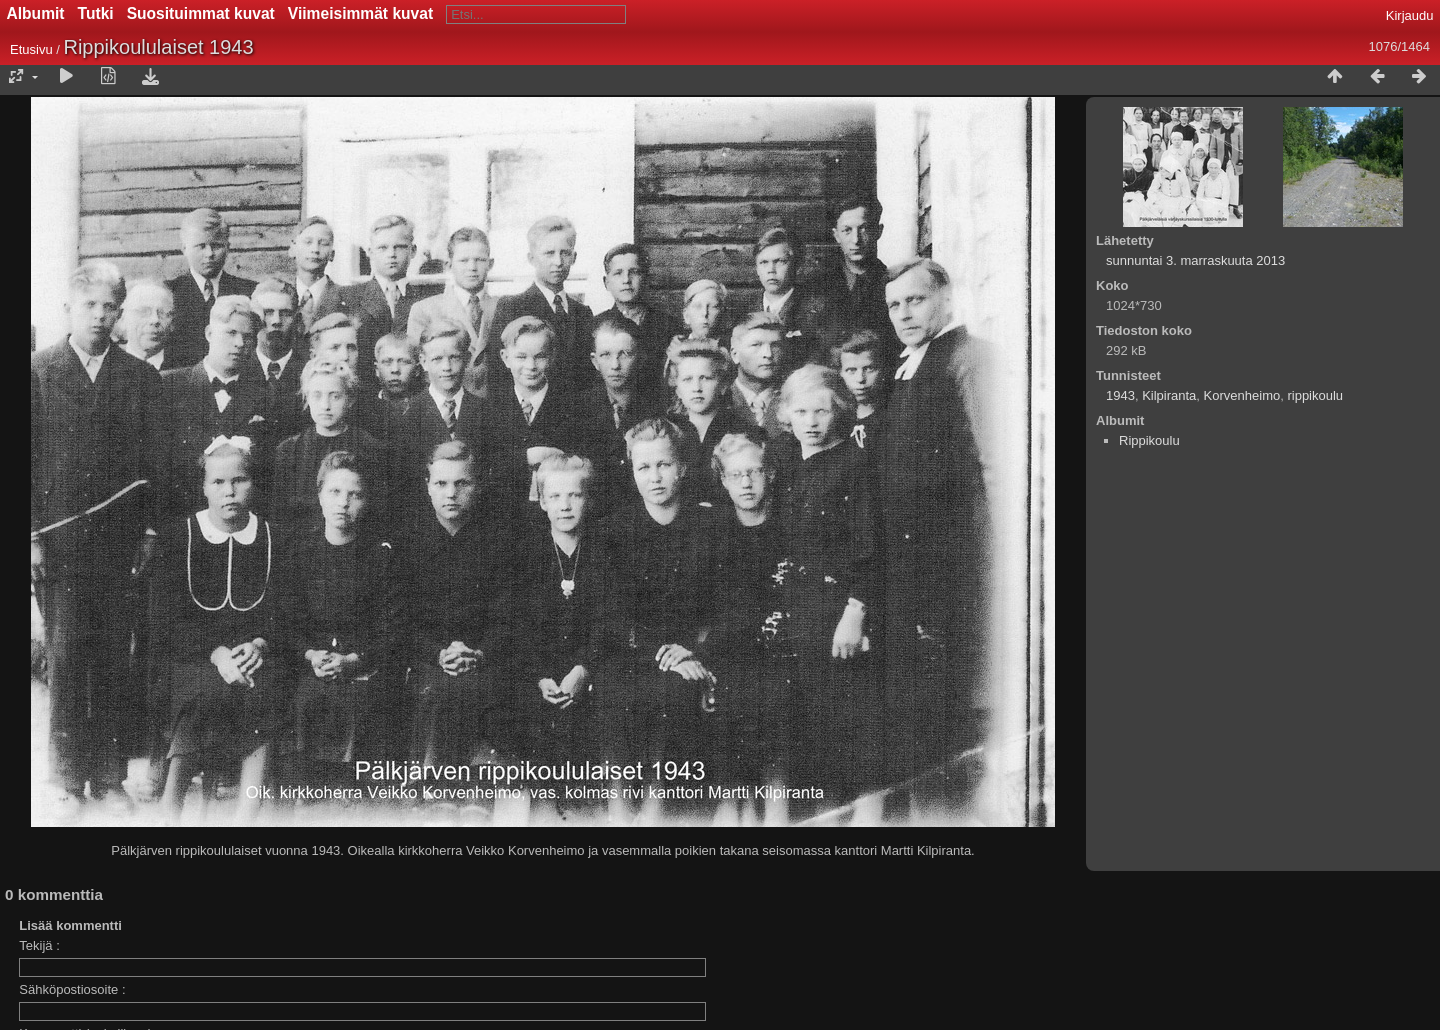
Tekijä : (39, 945)
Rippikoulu (1149, 440)
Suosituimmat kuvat (201, 13)
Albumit (36, 13)
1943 (1120, 395)
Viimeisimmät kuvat (360, 13)
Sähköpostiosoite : (72, 989)
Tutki (96, 13)
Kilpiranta (1169, 395)
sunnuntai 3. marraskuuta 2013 (1195, 260)
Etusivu (31, 49)
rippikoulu (1315, 395)
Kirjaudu (1410, 15)
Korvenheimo (1242, 395)
